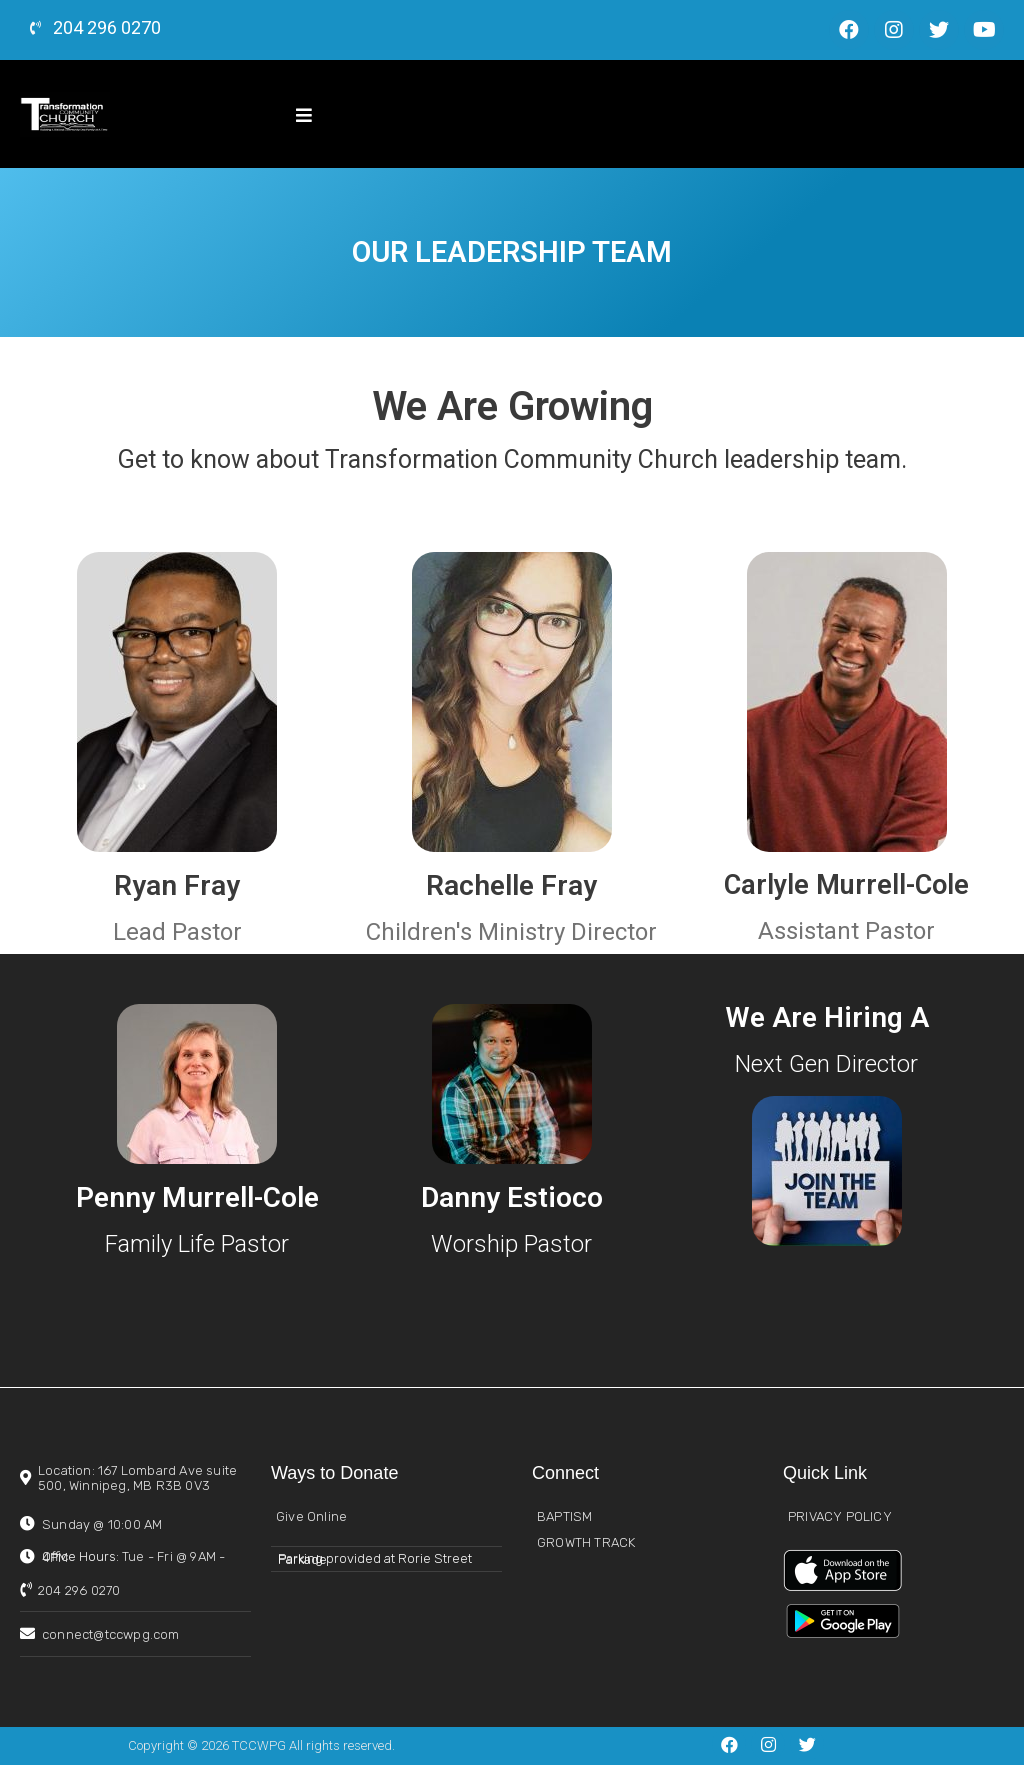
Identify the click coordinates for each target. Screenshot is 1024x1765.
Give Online (311, 1516)
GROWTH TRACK (586, 1542)
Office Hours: (133, 1557)
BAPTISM (564, 1516)
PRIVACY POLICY (840, 1516)
